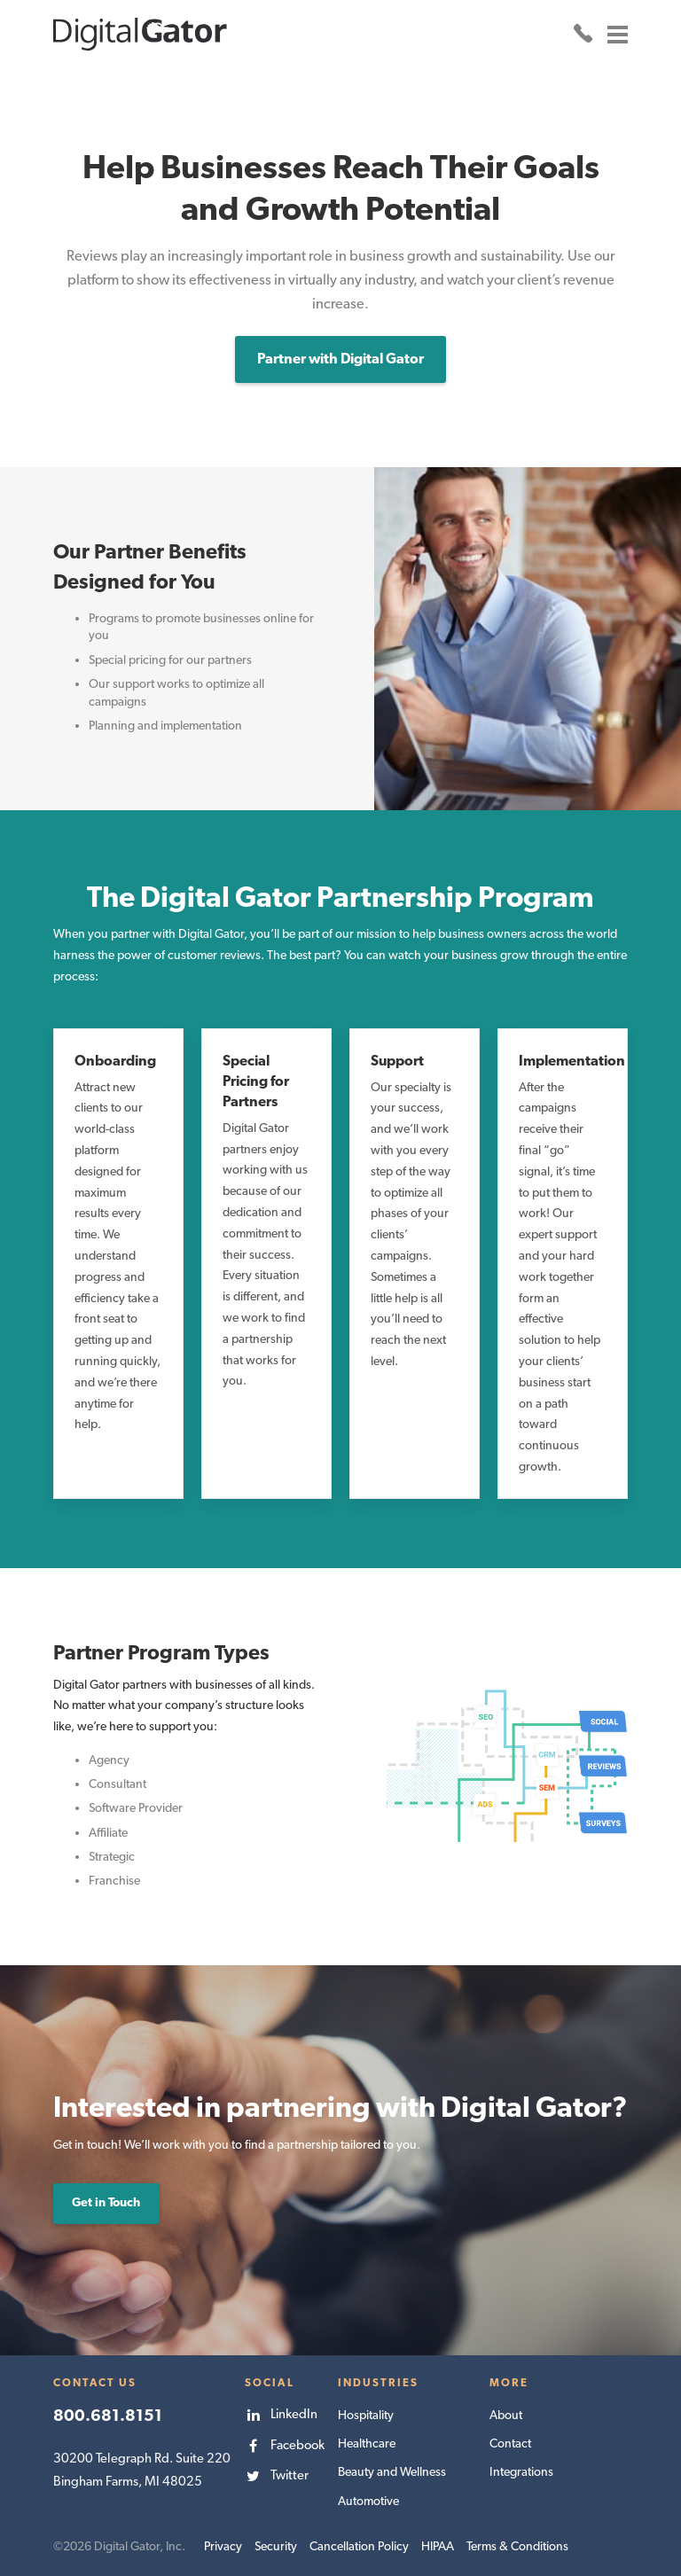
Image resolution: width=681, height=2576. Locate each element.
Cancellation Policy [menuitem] (359, 2544)
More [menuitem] (508, 2381)
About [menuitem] (505, 2414)
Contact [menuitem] (510, 2442)
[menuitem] (285, 2413)
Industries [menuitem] (378, 2381)
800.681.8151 (107, 2413)
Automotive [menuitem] (368, 2499)
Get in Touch (106, 2201)
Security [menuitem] (275, 2544)
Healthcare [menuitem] (366, 2442)
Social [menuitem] (269, 2381)
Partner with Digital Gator (340, 357)
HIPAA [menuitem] (437, 2544)
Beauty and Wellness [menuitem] (392, 2470)
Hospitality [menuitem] (366, 2414)
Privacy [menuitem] (223, 2544)
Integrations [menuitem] (520, 2470)
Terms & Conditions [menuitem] (517, 2544)
